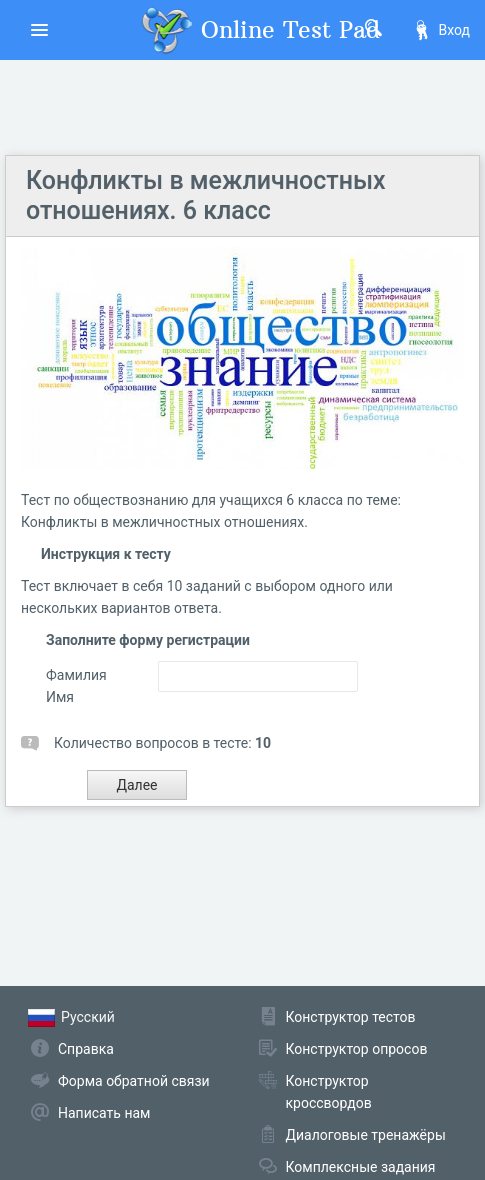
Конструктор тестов (351, 1017)
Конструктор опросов (357, 1049)
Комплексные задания (361, 1167)
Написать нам (104, 1113)
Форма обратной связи (134, 1081)
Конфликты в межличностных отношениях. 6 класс (206, 195)
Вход (441, 30)
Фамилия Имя (76, 686)
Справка (86, 1049)
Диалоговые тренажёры (366, 1135)
